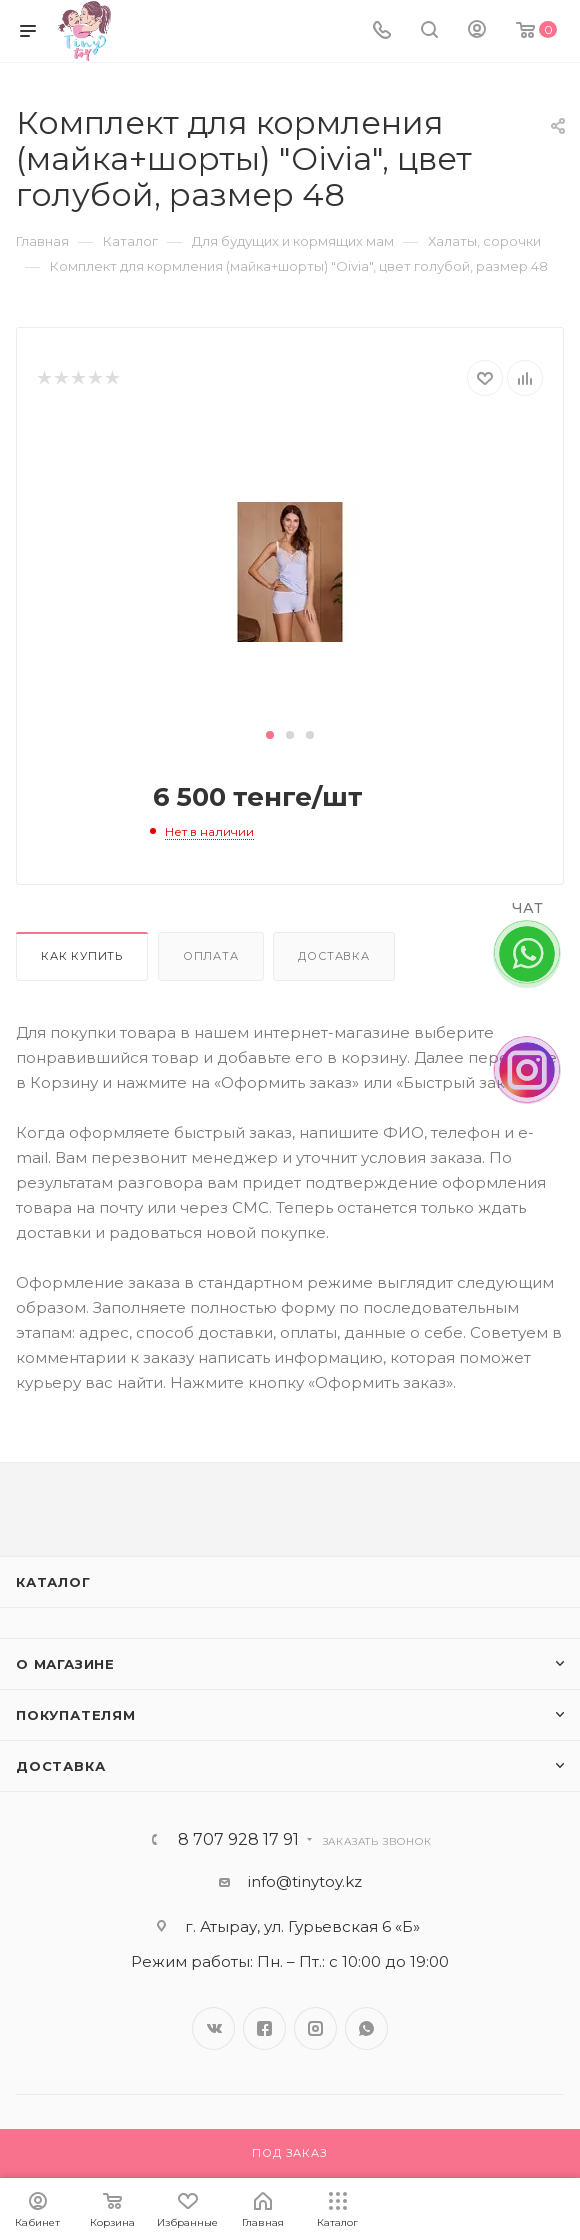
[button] (270, 735)
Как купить (82, 956)
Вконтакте (213, 2028)
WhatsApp (366, 2028)
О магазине (65, 1664)
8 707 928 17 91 (238, 1840)
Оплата (211, 956)
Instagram (315, 2028)
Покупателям (76, 1715)
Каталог (53, 1582)
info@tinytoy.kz (305, 1881)
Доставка (333, 956)
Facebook (264, 2028)
